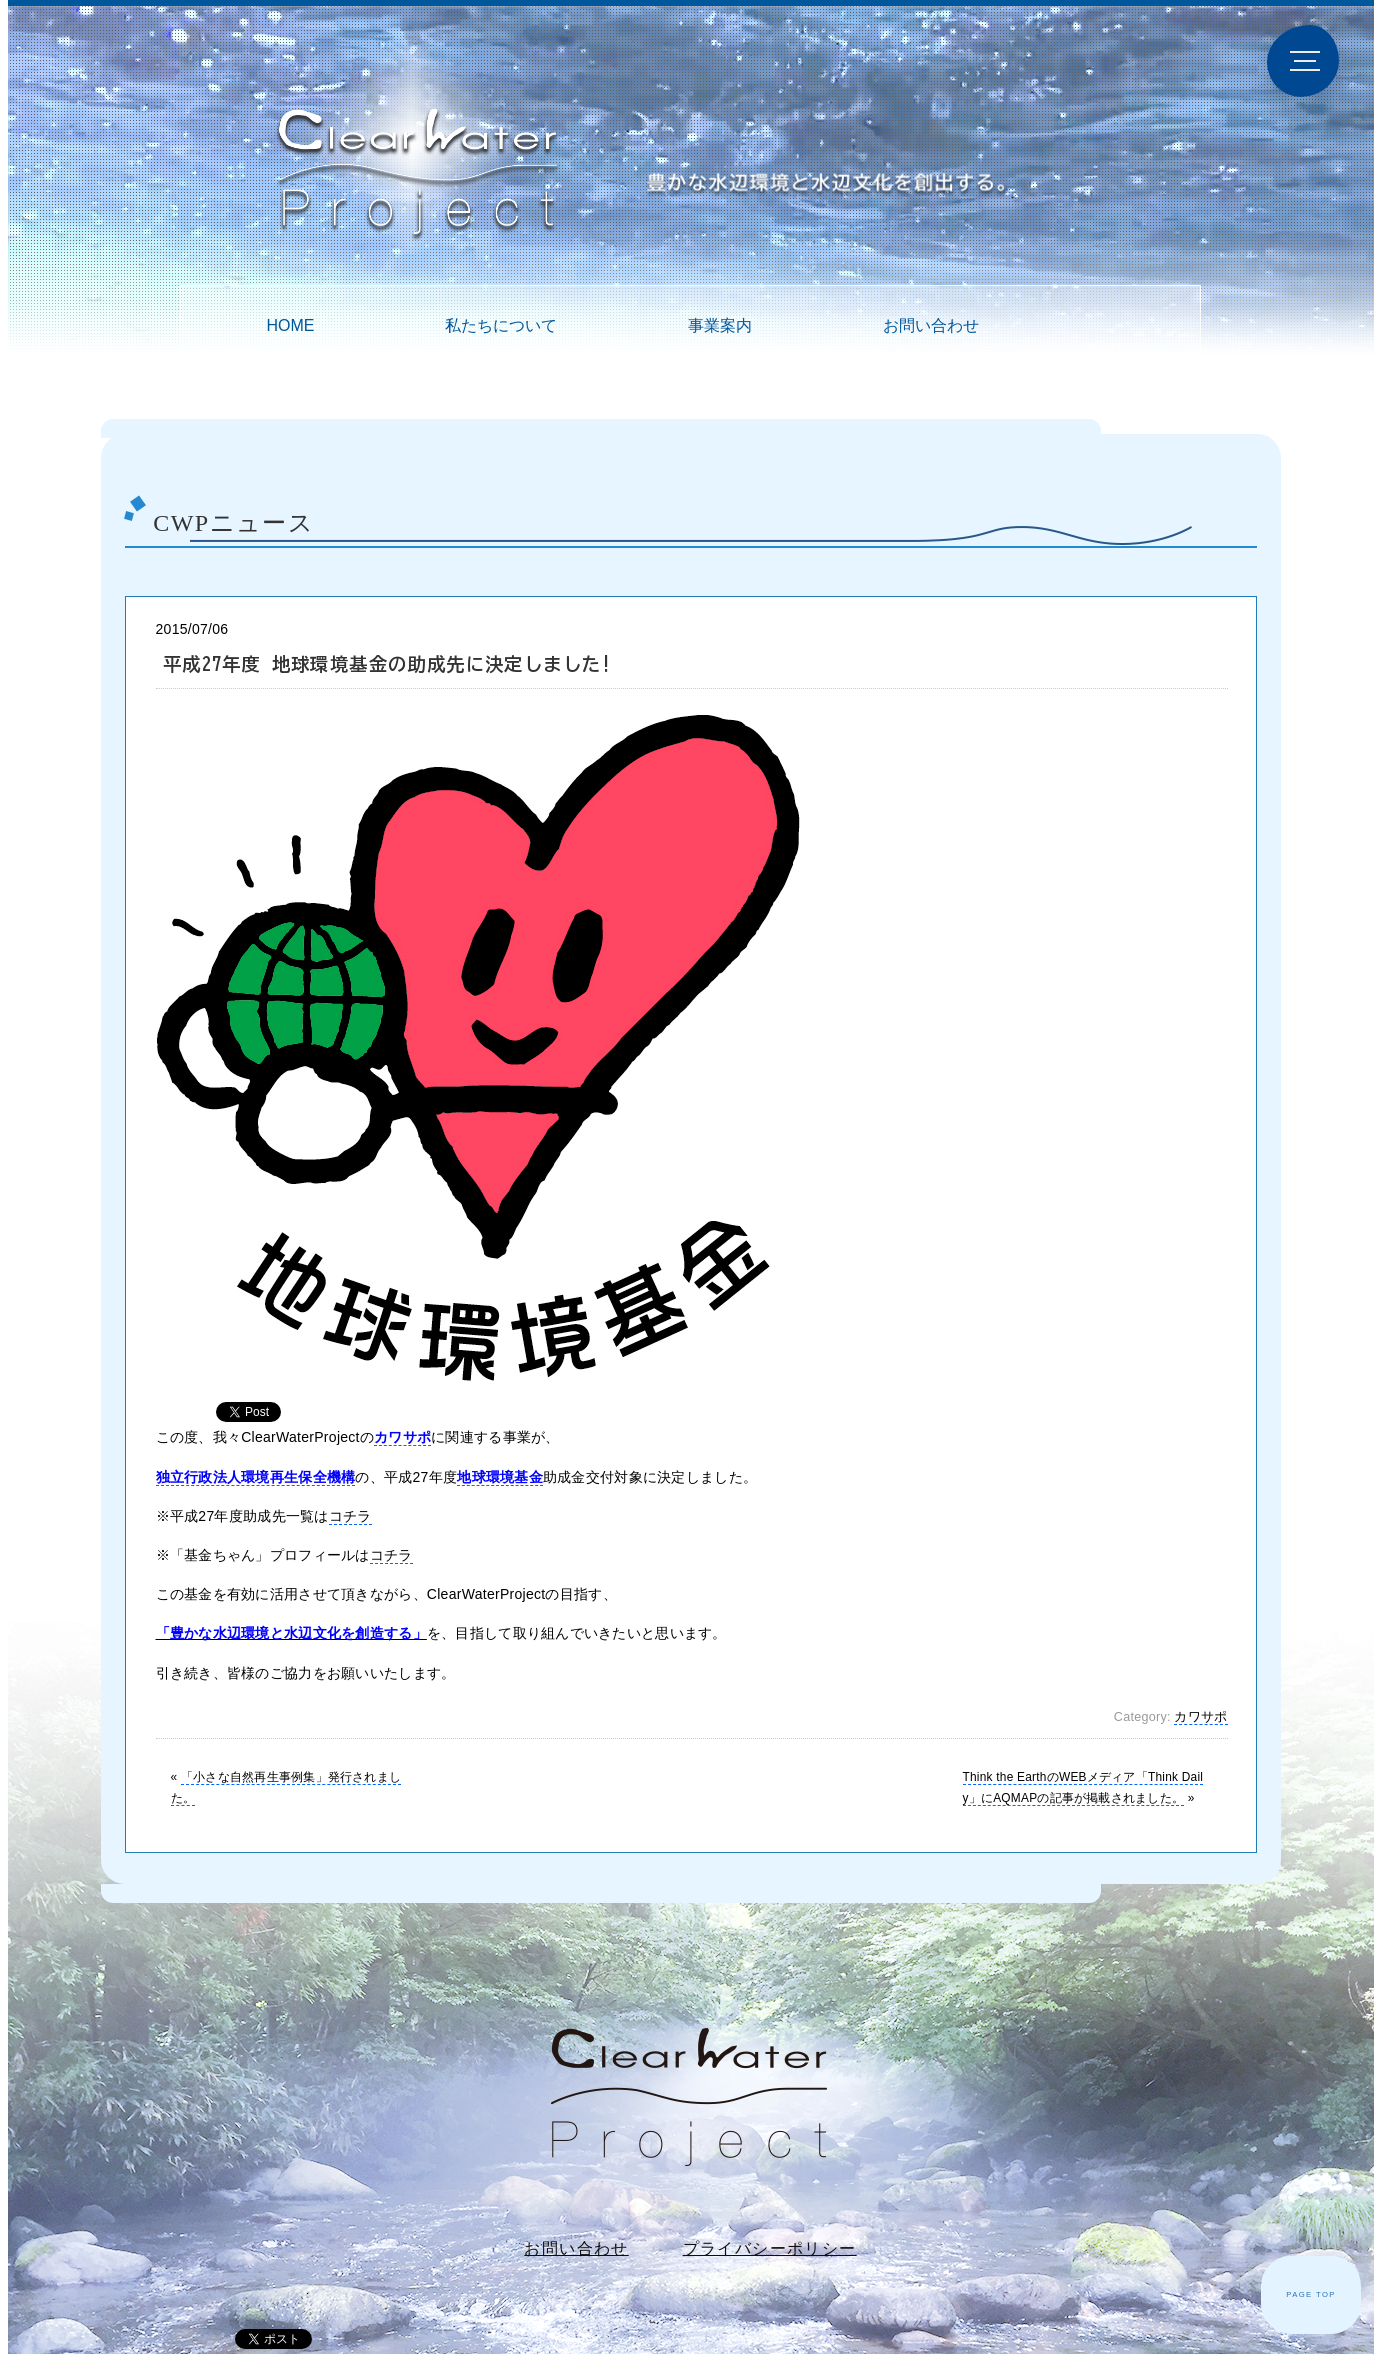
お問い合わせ (931, 325)
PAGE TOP (1311, 2294)
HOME (290, 325)
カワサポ (1200, 1717)
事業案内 (720, 325)
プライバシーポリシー (770, 2248)
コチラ (350, 1516)
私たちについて (501, 325)
